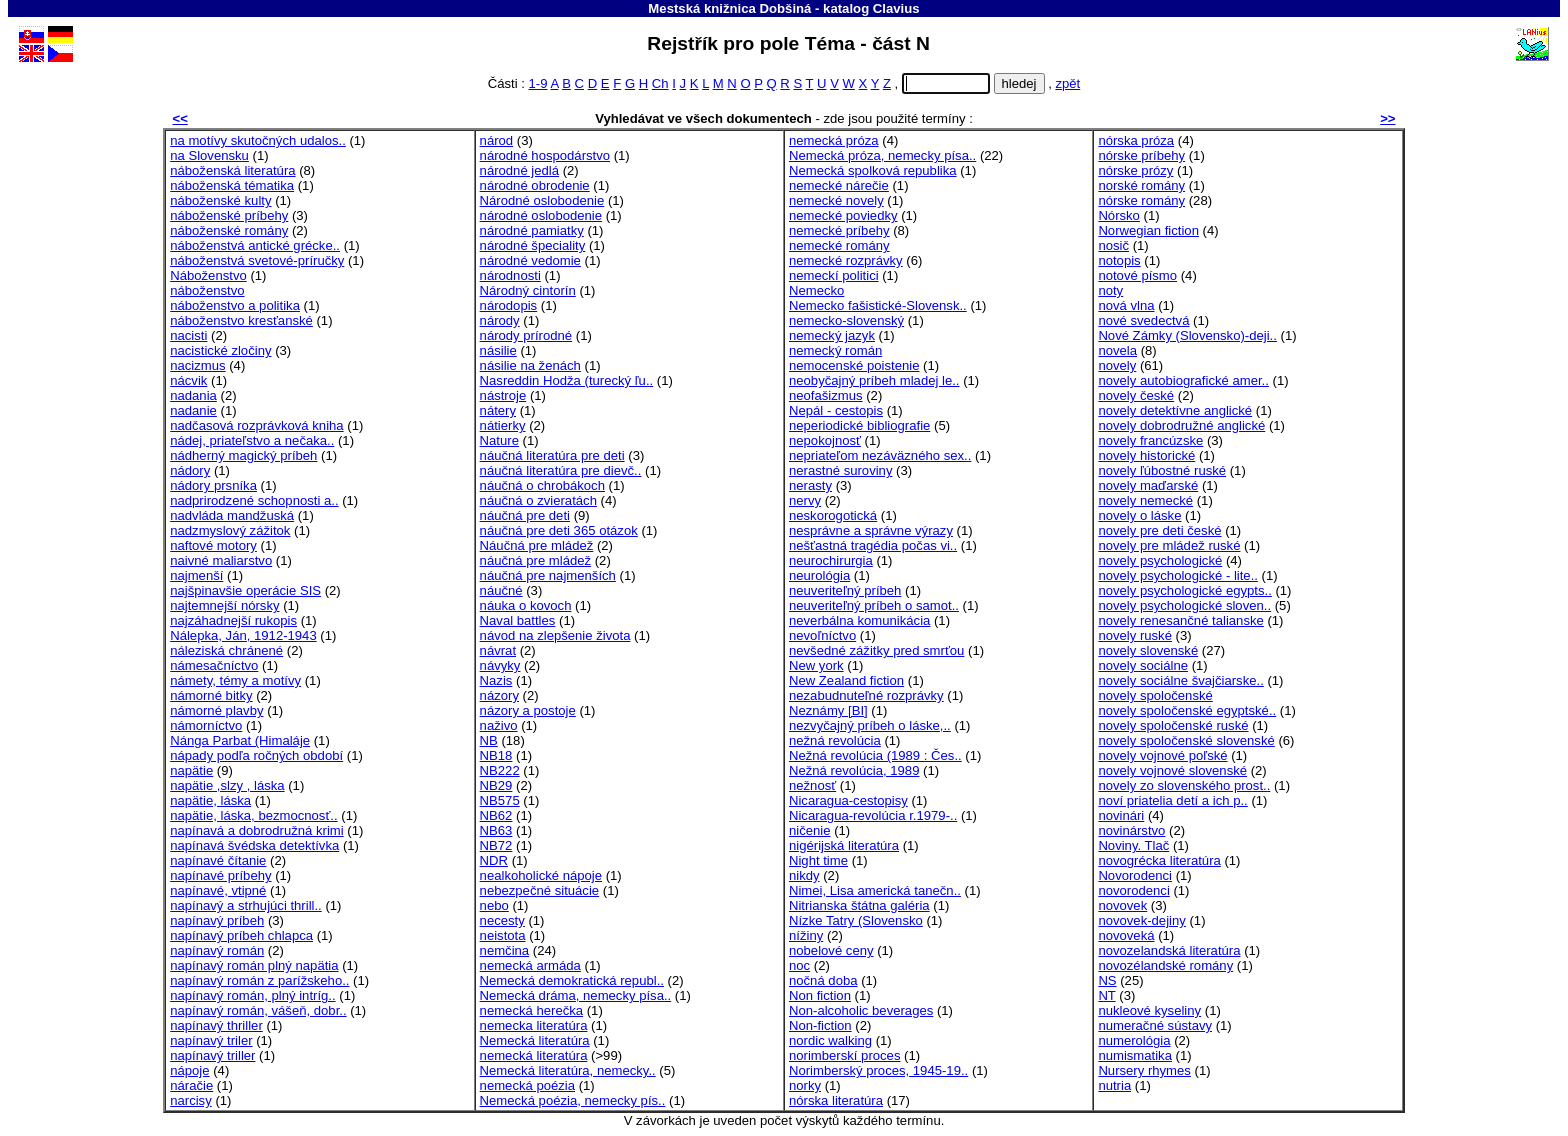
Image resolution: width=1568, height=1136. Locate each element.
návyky (500, 665)
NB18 (496, 755)
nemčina (505, 950)
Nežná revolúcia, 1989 (854, 770)
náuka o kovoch (526, 605)
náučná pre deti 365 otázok (559, 530)
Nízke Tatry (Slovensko (856, 920)
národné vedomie (530, 260)
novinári (1121, 815)
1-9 (538, 83)
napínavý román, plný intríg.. (252, 995)
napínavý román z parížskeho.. (259, 980)
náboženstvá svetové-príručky (257, 260)
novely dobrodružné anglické (1181, 425)
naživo (499, 725)
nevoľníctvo (822, 635)
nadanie (193, 410)
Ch (660, 83)
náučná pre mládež (536, 560)
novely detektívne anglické (1175, 410)
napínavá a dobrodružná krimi (256, 830)
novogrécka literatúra (1159, 860)
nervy (805, 500)
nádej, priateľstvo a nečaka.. (252, 440)
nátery (498, 410)
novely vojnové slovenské (1172, 770)
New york (816, 665)
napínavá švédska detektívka (254, 845)
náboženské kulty (220, 200)
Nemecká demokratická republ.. (572, 980)
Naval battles (518, 620)
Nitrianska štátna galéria (859, 905)
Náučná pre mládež (537, 545)
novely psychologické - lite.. (1178, 575)
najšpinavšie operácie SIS (245, 590)
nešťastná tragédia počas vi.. (873, 545)
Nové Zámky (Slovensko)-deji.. (1187, 335)
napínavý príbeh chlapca (241, 935)
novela (1117, 350)
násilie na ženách (530, 365)
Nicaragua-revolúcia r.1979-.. (873, 815)
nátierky (503, 425)
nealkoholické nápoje (541, 875)
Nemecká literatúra (535, 1040)
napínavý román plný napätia (254, 965)
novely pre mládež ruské (1169, 545)
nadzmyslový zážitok (230, 530)
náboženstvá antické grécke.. (255, 245)
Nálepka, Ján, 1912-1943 (243, 635)
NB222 (500, 770)
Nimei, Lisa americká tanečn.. (875, 890)
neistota (503, 935)
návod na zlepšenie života (555, 635)
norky (805, 1085)
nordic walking (830, 1040)
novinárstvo (1131, 830)
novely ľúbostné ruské (1162, 470)
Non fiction (820, 995)
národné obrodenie (535, 185)
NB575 (500, 800)
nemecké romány (839, 245)
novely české (1136, 395)
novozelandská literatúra (1169, 950)
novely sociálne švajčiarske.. (1180, 680)
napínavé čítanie (218, 860)
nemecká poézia (527, 1085)
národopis (509, 305)
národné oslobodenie (541, 215)
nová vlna (1126, 305)
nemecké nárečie (839, 185)
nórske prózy (1135, 170)
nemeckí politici (834, 275)
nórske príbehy (1141, 155)
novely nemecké (1145, 500)
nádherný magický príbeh (243, 455)
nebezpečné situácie (540, 890)
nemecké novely (836, 200)
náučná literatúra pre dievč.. (561, 470)
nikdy (804, 875)
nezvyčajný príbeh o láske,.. (870, 725)
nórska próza (1136, 140)
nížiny (806, 935)
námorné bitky (211, 695)
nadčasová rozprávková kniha (256, 425)
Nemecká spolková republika (873, 170)
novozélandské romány (1165, 965)
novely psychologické (1160, 560)
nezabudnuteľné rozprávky (866, 695)
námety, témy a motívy (235, 680)
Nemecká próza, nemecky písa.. (882, 155)
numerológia (1134, 1040)
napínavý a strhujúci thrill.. (246, 905)
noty (1110, 290)
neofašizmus (826, 395)
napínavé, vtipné (218, 890)
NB (489, 740)
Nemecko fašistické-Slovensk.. (878, 305)
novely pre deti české (1159, 530)
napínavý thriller (216, 1025)
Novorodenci (1135, 875)
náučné (501, 590)
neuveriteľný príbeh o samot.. (874, 605)
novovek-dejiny (1141, 920)
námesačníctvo (214, 665)
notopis (1119, 260)
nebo (494, 905)
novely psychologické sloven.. (1184, 605)
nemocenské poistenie (854, 365)
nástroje (503, 395)
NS (1107, 980)
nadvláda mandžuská (232, 515)
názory (499, 695)
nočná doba (823, 980)
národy (500, 320)
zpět (1067, 83)
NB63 (496, 830)
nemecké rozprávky (846, 260)
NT (1106, 995)
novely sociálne (1143, 665)
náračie (191, 1085)
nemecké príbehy (839, 230)
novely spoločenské (1155, 695)
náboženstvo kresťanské (241, 320)
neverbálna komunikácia (859, 620)
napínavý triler (211, 1040)
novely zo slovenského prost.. (1184, 785)
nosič (1113, 245)
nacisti (188, 335)
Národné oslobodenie (542, 200)
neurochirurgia (831, 560)
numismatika (1135, 1055)
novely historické (1146, 455)
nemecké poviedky (843, 215)
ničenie (810, 830)
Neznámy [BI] (828, 710)
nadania (193, 395)
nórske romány (1141, 200)
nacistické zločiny (220, 350)
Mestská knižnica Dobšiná (729, 8)
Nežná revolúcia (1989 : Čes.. (875, 755)
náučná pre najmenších (548, 575)
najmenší (196, 575)
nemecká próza (834, 140)
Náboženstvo (208, 275)
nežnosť (812, 785)
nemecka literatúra (534, 1025)
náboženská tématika (232, 185)
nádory (190, 470)
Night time (818, 860)
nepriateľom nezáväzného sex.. (880, 455)
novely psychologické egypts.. (1184, 590)
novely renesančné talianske (1180, 620)
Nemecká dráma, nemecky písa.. (576, 995)
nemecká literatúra (534, 1055)
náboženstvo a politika (235, 305)
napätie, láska (210, 800)
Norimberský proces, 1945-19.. (878, 1070)
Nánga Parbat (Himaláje (240, 740)
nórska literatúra (836, 1100)
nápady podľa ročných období (256, 755)
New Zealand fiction (846, 680)
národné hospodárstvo (545, 155)
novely (1117, 365)
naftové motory (213, 545)
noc (799, 965)
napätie (191, 770)
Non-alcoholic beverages (861, 1010)
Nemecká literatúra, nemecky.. (568, 1070)
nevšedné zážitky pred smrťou (876, 650)
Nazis (496, 680)
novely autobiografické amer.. (1183, 380)
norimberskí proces (844, 1055)
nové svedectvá (1143, 320)
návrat (498, 650)
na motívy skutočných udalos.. (258, 140)
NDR (494, 860)
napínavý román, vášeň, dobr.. (258, 1010)
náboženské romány (229, 230)
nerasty (810, 485)
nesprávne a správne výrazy (871, 530)
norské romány (1141, 185)
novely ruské (1135, 635)
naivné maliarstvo (221, 560)
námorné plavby (216, 710)
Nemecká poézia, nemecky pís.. (573, 1100)
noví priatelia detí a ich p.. (1172, 800)
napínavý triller (212, 1055)
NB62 (496, 815)
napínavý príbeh (217, 920)
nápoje (189, 1070)
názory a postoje (528, 710)
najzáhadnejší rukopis (233, 620)
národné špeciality (533, 245)
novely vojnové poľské (1162, 755)
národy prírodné (526, 335)
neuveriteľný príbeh (845, 590)
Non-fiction (820, 1025)
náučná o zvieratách (538, 500)
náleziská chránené (226, 650)
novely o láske (1139, 515)
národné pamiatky (532, 230)
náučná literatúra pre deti (552, 455)
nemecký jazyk (832, 335)
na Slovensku (209, 155)
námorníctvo (206, 725)
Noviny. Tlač (1133, 845)
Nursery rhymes (1144, 1070)
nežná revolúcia (835, 740)
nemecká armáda (530, 965)
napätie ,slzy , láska (227, 785)
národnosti (510, 275)
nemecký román (835, 350)
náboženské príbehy (229, 215)
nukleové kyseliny (1149, 1010)
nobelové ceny (831, 950)
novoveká (1126, 935)
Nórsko (1119, 215)
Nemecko (816, 290)
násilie (498, 350)
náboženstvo (207, 290)
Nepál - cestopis (836, 410)
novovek (1122, 905)
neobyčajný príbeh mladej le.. (874, 380)
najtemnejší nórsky (224, 605)
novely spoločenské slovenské (1186, 740)
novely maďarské (1148, 485)
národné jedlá (519, 170)
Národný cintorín (528, 290)
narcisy (191, 1100)
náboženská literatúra (232, 170)
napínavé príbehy (220, 875)
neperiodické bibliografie (859, 425)
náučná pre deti (525, 515)
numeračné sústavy (1155, 1025)
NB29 (496, 785)
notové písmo (1137, 275)
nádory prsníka (213, 485)
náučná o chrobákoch (542, 485)
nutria (1114, 1085)
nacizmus (197, 365)
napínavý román (217, 950)
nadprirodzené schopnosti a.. (254, 500)
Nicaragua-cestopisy (848, 800)
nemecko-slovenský (846, 320)
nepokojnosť (825, 440)
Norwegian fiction (1148, 230)
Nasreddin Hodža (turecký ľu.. (567, 380)
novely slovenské (1148, 650)
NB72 (496, 845)
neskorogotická (833, 515)
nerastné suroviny (840, 470)
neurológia (819, 575)
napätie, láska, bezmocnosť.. (253, 815)
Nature (499, 440)
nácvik (188, 380)
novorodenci (1133, 890)
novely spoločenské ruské (1173, 725)
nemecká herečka (531, 1010)
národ (497, 140)
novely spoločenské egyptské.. (1187, 710)
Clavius (896, 8)
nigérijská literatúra (844, 845)
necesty (502, 920)
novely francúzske (1150, 440)
